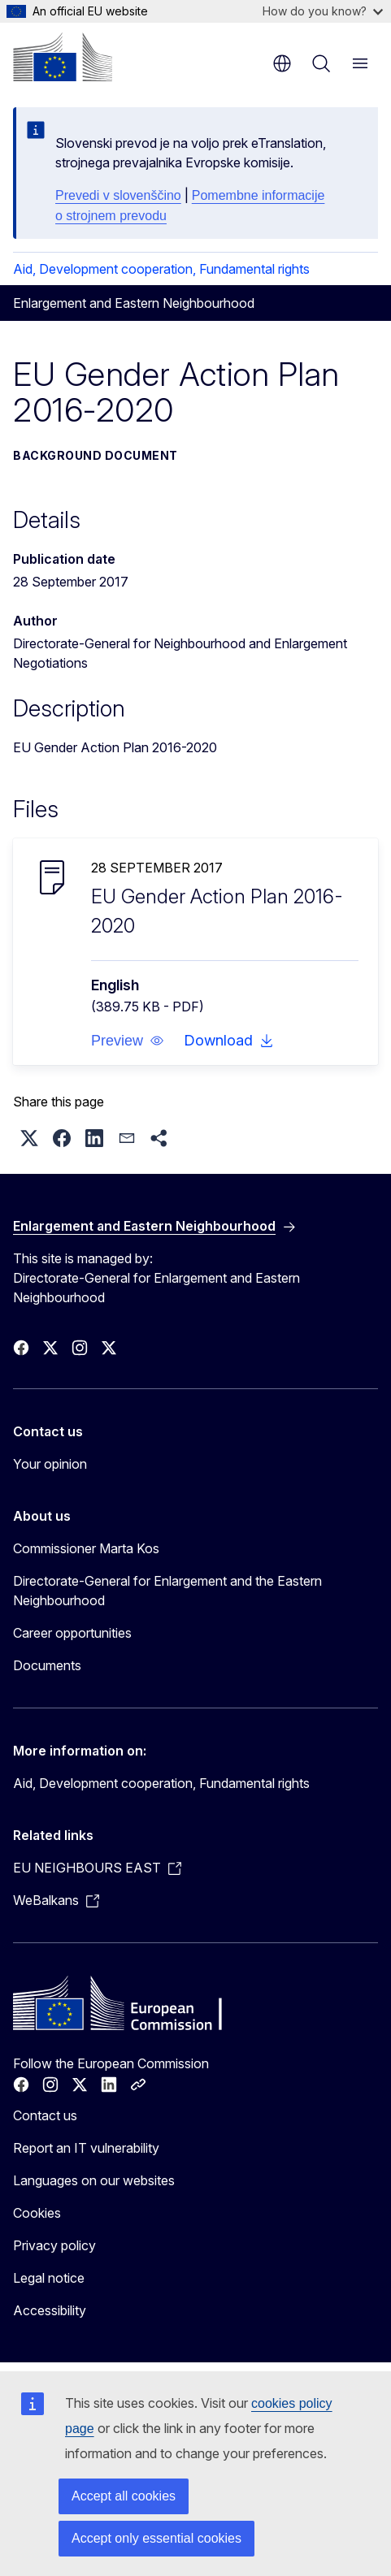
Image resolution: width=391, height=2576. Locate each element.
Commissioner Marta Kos (86, 1548)
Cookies (37, 2213)
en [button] (282, 63)
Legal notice (49, 2278)
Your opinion (50, 1464)
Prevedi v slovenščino (118, 195)
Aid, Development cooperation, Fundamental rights (161, 269)
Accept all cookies (124, 2496)
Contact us (45, 2115)
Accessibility (49, 2310)
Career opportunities (72, 1633)
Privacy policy (54, 2245)
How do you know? (323, 11)
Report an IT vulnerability (86, 2148)
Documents (47, 1665)
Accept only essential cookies (156, 2538)
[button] (127, 1041)
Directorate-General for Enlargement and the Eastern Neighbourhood (167, 1590)
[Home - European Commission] (62, 56)
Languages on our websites (94, 2180)
